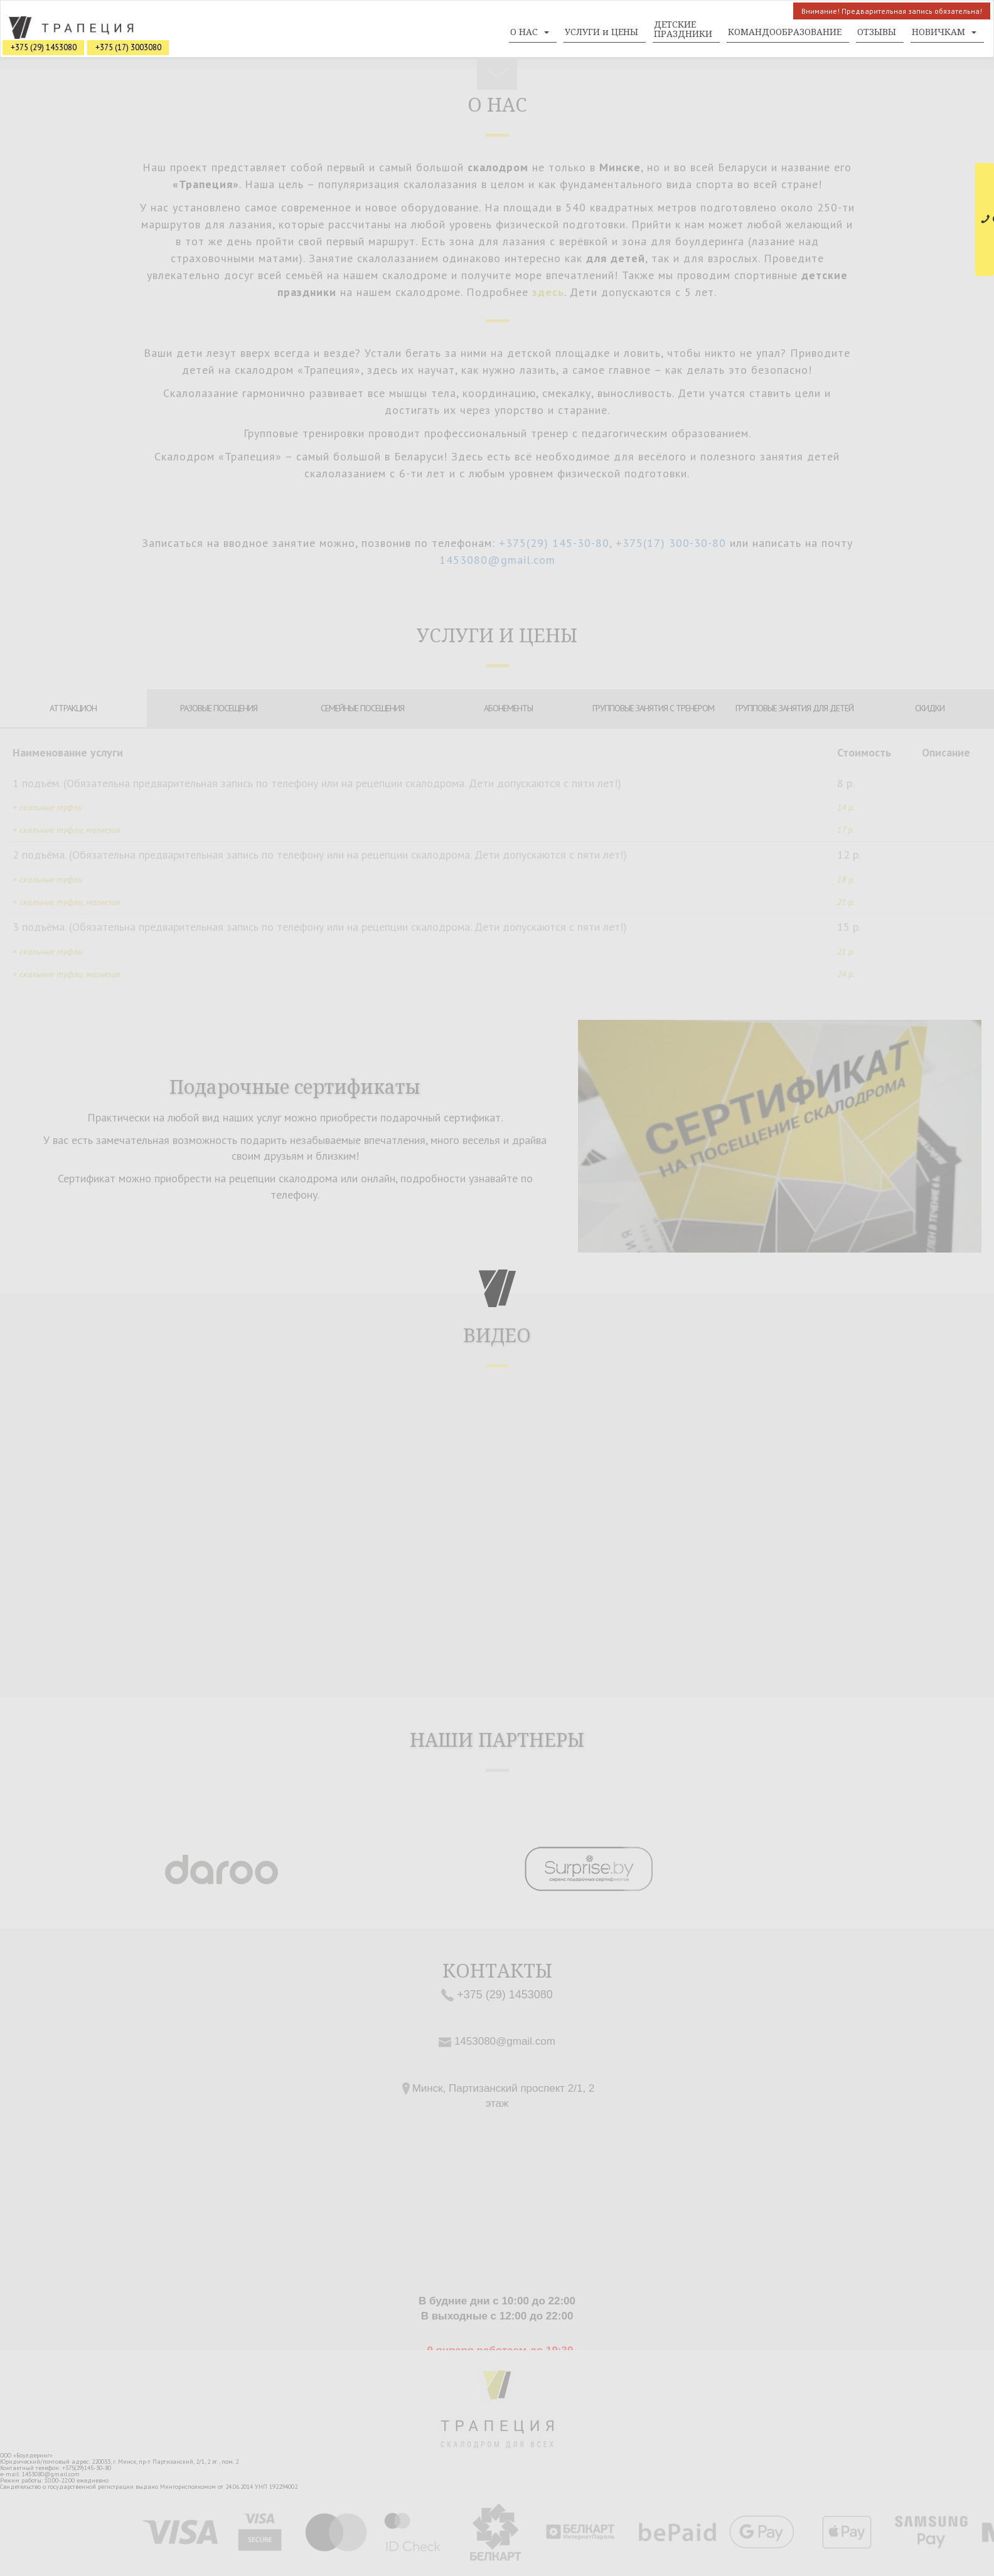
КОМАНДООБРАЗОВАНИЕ (785, 32)
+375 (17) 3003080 (128, 47)
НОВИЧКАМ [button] (944, 32)
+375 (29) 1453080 (44, 47)
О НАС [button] (529, 32)
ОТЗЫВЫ (876, 32)
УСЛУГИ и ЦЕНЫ (601, 32)
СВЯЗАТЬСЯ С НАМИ (987, 219)
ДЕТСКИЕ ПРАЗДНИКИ (683, 29)
